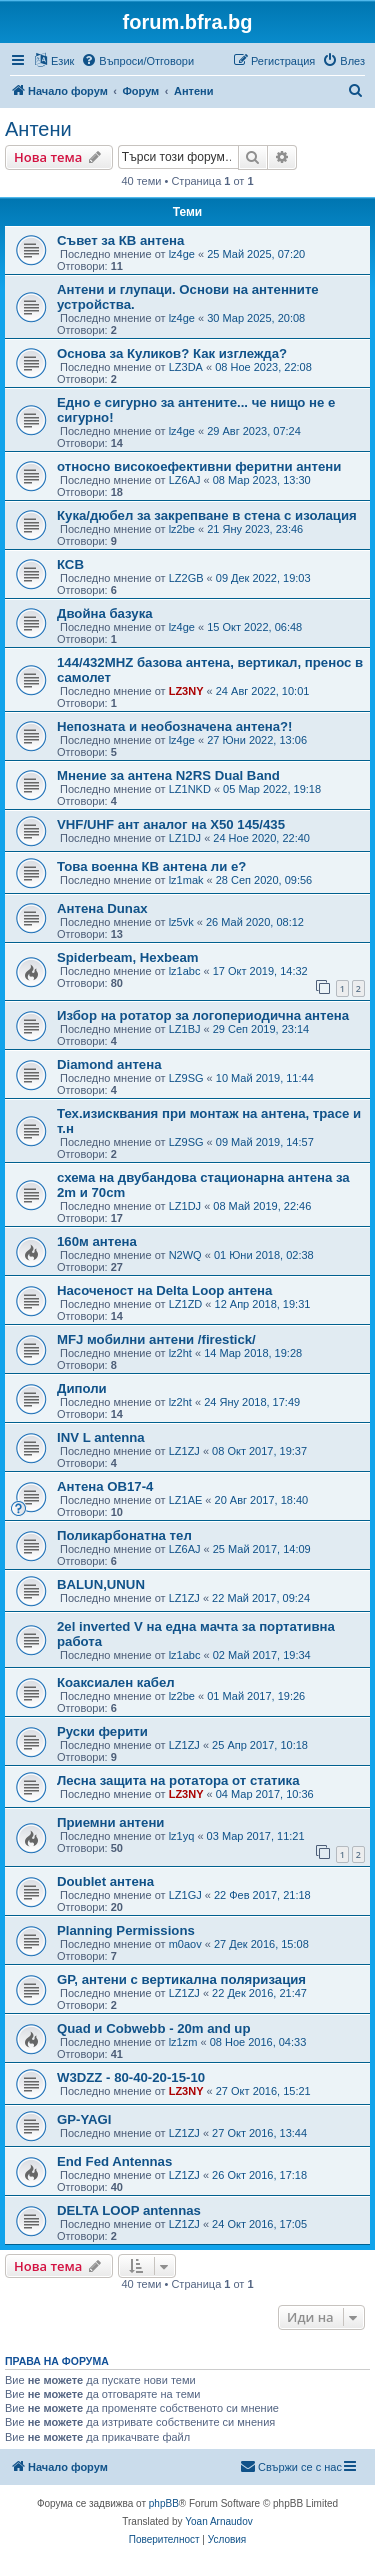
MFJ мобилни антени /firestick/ (156, 1339)
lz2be (182, 529)
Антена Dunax (102, 908)
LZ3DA (186, 367)
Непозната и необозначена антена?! (175, 726)
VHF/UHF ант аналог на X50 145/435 (171, 824)
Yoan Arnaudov (218, 2521)
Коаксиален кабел (116, 1682)
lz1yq (182, 1836)
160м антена (97, 1241)
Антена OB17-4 (105, 1486)
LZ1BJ (185, 1029)
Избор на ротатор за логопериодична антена (203, 1015)
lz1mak (186, 880)
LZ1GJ (185, 1895)
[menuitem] (137, 61)
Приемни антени (110, 1822)
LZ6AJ (185, 480)
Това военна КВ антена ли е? (151, 866)
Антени (38, 129)
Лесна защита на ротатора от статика (178, 1780)
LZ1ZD (186, 1304)
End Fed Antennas (114, 2161)
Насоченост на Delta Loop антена (164, 1290)
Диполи (82, 1388)
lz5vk (181, 922)
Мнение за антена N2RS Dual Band (168, 775)
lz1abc (185, 971)
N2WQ (185, 1255)
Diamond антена (109, 1064)
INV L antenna (101, 1437)
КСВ (70, 564)
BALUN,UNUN (101, 1584)
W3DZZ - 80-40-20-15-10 (131, 2077)
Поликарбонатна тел (124, 1535)
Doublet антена (105, 1881)
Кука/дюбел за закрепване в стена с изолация (207, 515)
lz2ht (180, 1353)
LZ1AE (186, 1500)
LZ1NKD (190, 789)
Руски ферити (102, 1731)
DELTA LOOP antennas (129, 2210)
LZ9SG (186, 1078)
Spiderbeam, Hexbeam (127, 957)
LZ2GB (186, 578)
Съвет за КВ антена (120, 240)
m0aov (185, 1944)
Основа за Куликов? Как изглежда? (172, 353)
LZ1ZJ (184, 1451)
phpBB (164, 2503)
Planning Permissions (126, 1930)
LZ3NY (186, 691)
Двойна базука (105, 613)
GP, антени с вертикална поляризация (181, 1979)
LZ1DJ (185, 838)
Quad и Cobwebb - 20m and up (153, 2028)
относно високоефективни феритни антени (199, 466)
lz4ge (182, 254)
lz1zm (183, 2042)
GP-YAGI (84, 2119)
